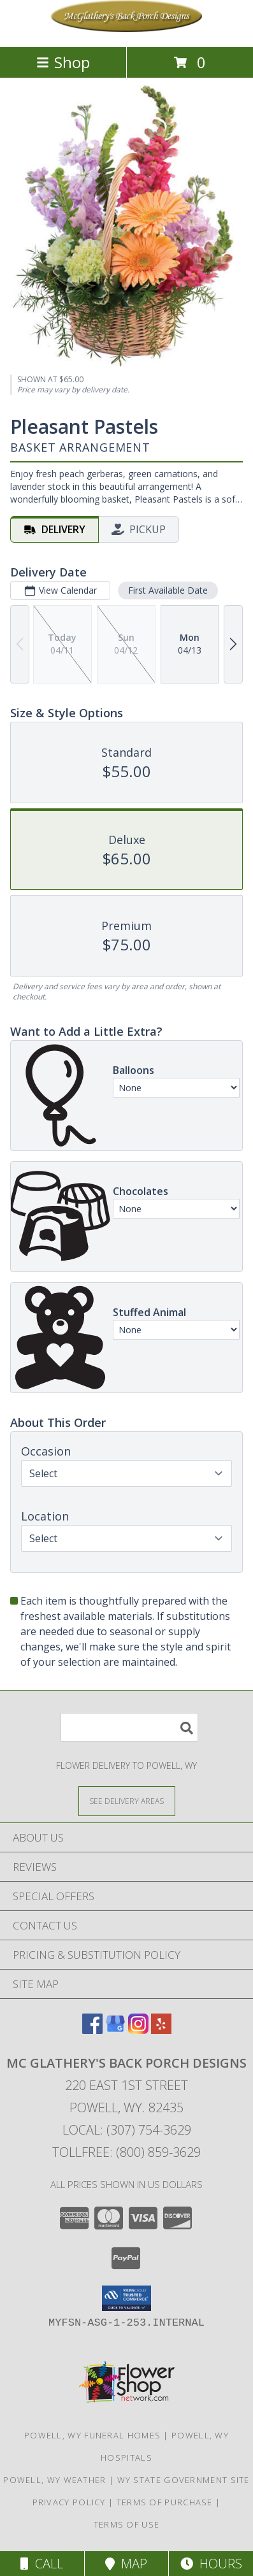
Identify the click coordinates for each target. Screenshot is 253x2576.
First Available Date (168, 591)
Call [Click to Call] (41, 2563)
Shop (63, 62)
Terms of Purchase (165, 2502)
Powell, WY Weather (54, 2480)
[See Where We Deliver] (126, 1800)
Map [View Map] (126, 2563)
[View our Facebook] (92, 2029)
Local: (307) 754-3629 (126, 2129)
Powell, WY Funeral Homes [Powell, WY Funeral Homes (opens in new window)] (92, 2435)
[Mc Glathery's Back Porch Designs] (126, 28)
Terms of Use (127, 2524)
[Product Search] (129, 1727)
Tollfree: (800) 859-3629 (126, 2152)
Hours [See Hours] (211, 2563)
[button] (126, 2298)
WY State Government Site (183, 2480)
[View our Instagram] (138, 2029)
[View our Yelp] (161, 2029)
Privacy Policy (69, 2502)
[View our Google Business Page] (115, 2029)
